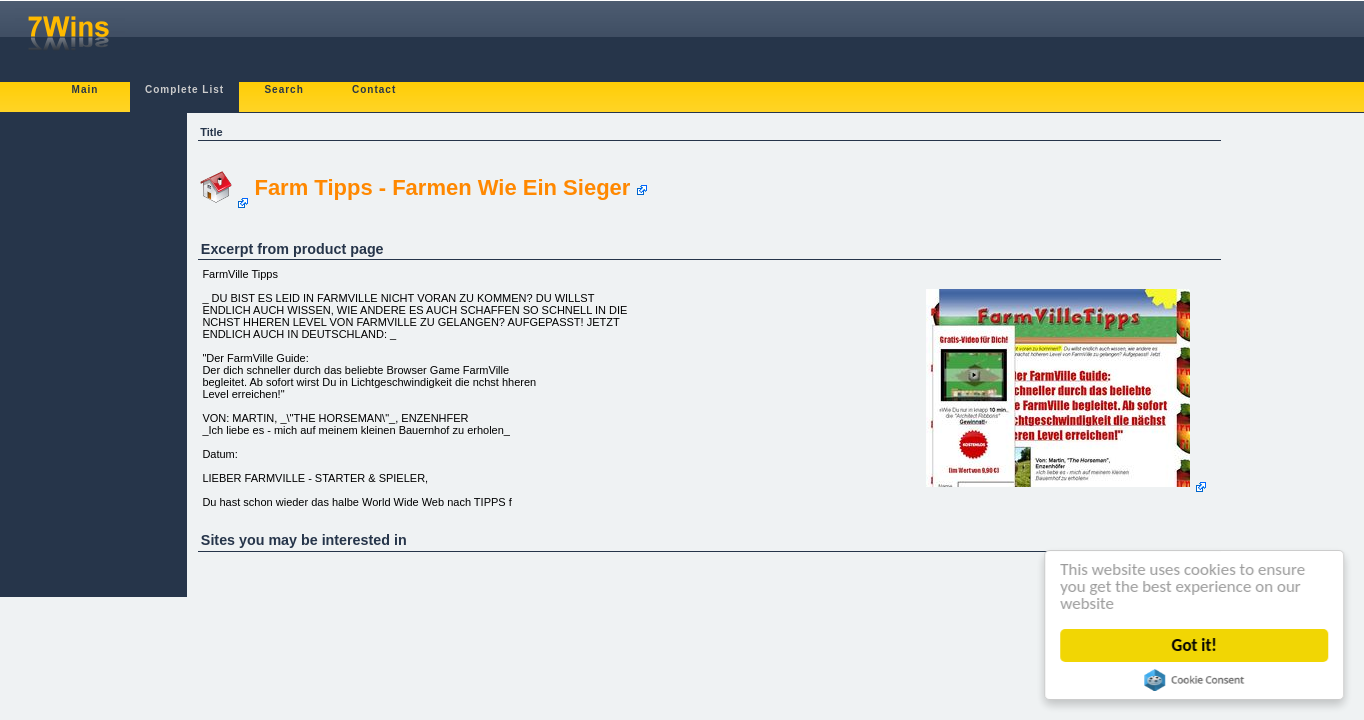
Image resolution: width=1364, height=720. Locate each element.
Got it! (1194, 645)
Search (283, 89)
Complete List (184, 89)
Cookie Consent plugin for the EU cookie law (1195, 680)
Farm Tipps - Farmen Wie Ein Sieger (442, 187)
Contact (374, 89)
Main (85, 89)
